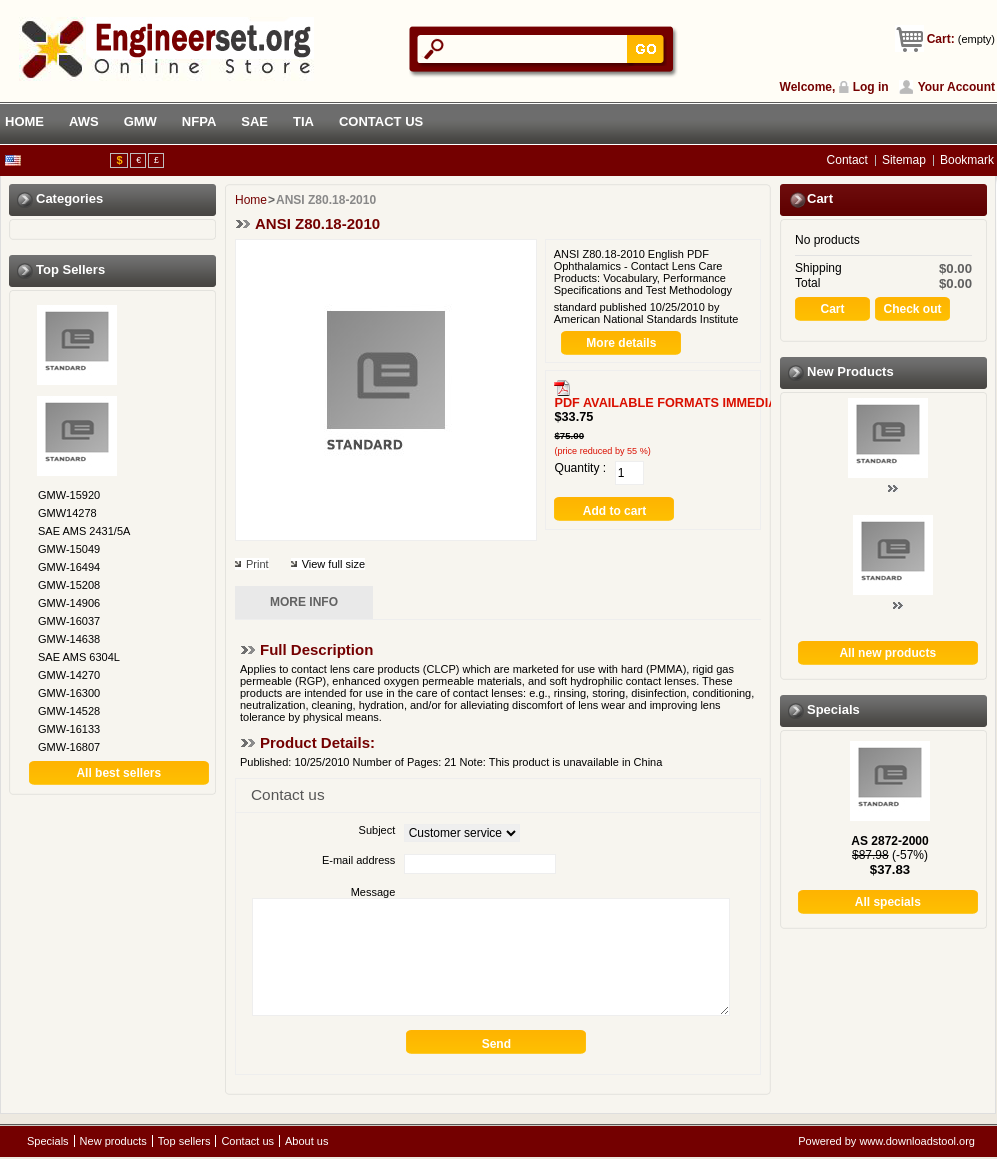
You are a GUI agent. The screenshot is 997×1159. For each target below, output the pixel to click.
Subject (377, 830)
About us (306, 1141)
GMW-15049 (69, 549)
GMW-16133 (69, 729)
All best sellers (118, 773)
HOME (24, 121)
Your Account (956, 87)
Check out (912, 309)
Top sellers (70, 269)
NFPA (199, 121)
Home (251, 200)
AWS (84, 121)
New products (850, 371)
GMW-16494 (69, 567)
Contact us (247, 1141)
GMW (140, 121)
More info (304, 602)
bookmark (967, 160)
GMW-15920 (69, 495)
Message (373, 892)
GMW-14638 (69, 639)
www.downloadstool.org (917, 1141)
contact (847, 160)
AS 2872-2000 (889, 841)
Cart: (941, 39)
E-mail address (358, 860)
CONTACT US (381, 121)
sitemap (904, 160)
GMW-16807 (69, 747)
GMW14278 (67, 513)
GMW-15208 (69, 585)
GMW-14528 (69, 711)
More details (621, 343)
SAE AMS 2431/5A (84, 531)
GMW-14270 (69, 675)
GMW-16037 (69, 621)
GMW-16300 (69, 693)
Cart (820, 198)
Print (257, 564)
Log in (871, 87)
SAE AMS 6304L (79, 657)
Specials (833, 709)
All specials (888, 902)
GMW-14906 (69, 603)
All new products (887, 653)
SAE (254, 121)
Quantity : (580, 468)
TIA (303, 121)
